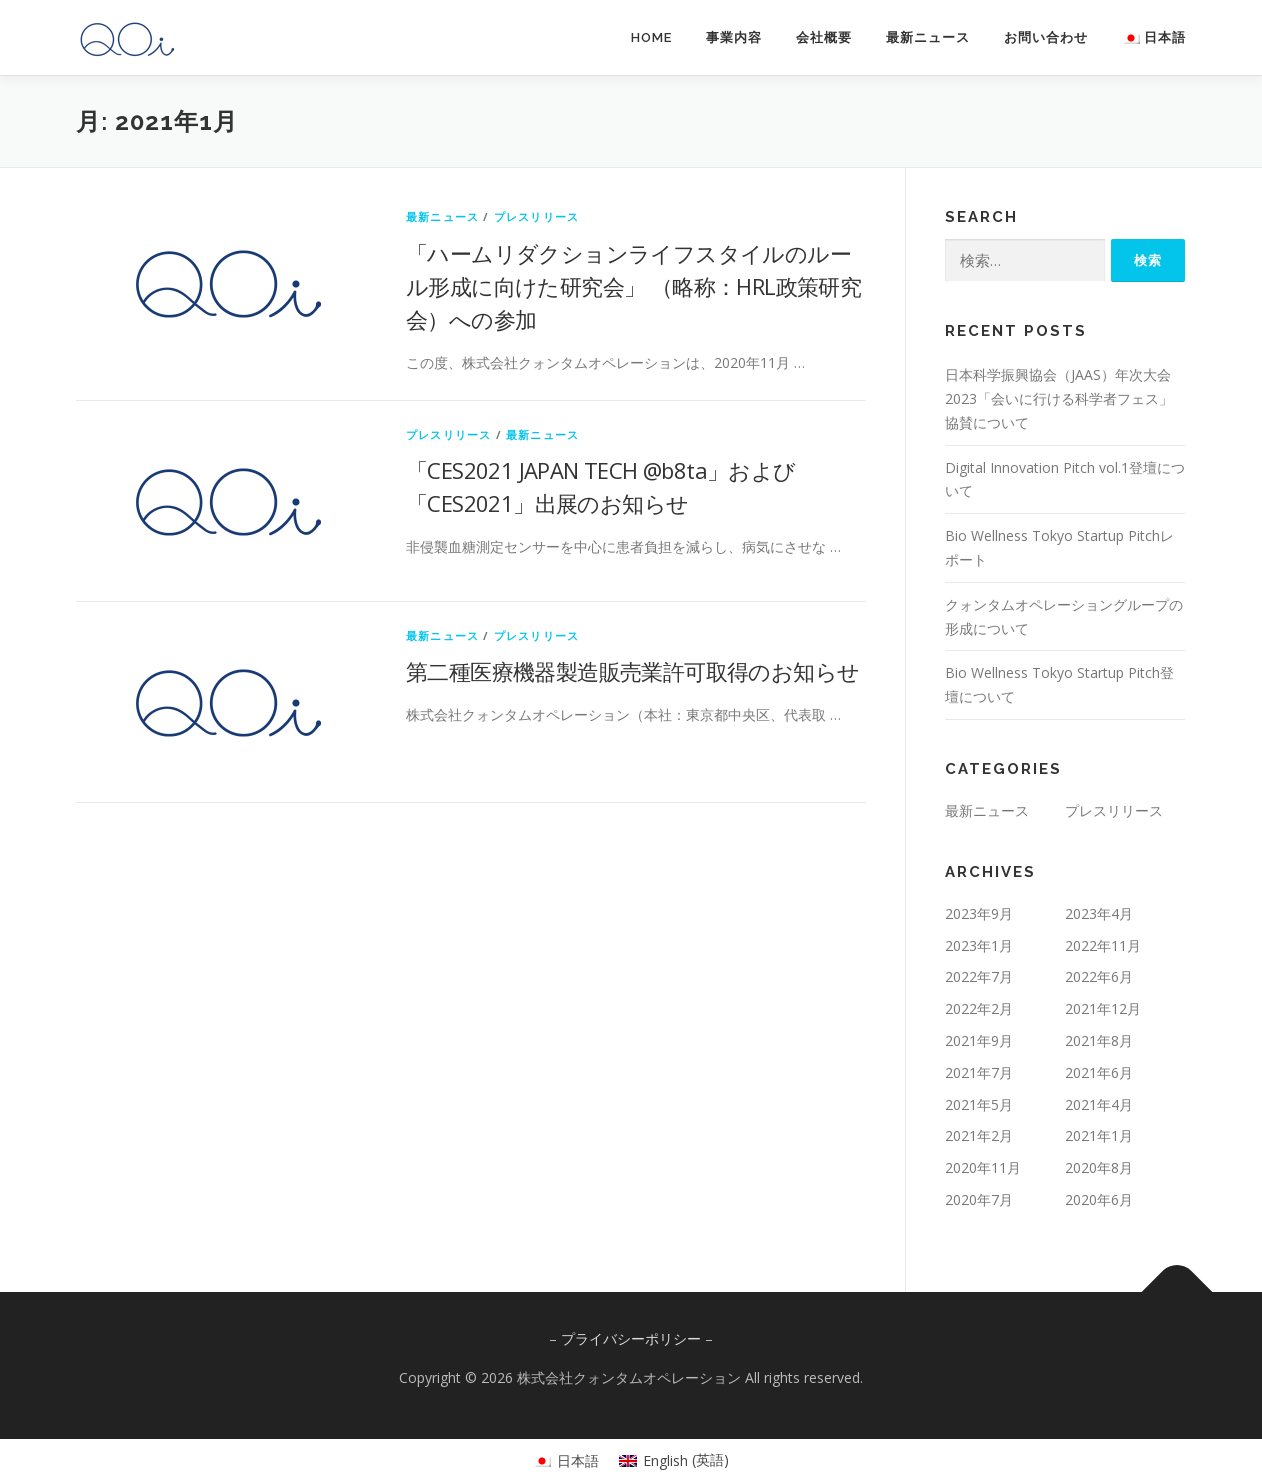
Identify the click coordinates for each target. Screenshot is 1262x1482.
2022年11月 (1103, 945)
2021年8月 (1099, 1040)
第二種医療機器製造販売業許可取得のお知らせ (632, 671)
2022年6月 (1099, 976)
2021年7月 (979, 1072)
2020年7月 (979, 1199)
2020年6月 (1099, 1199)
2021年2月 (979, 1135)
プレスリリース (536, 216)
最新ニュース (928, 37)
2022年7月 (979, 976)
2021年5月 (979, 1104)
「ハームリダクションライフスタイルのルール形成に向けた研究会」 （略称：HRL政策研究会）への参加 (633, 286)
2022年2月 (979, 1008)
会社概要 (824, 37)
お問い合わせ (1046, 37)
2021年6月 (1099, 1072)
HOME (651, 37)
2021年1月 (1099, 1135)
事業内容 (734, 37)
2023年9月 (979, 913)
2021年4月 (1099, 1104)
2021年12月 (1103, 1008)
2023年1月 (979, 945)
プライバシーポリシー (631, 1338)
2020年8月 (1099, 1167)
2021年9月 (979, 1040)
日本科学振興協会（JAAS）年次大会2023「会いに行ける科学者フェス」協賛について (1059, 398)
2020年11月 (983, 1167)
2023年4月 (1099, 913)
